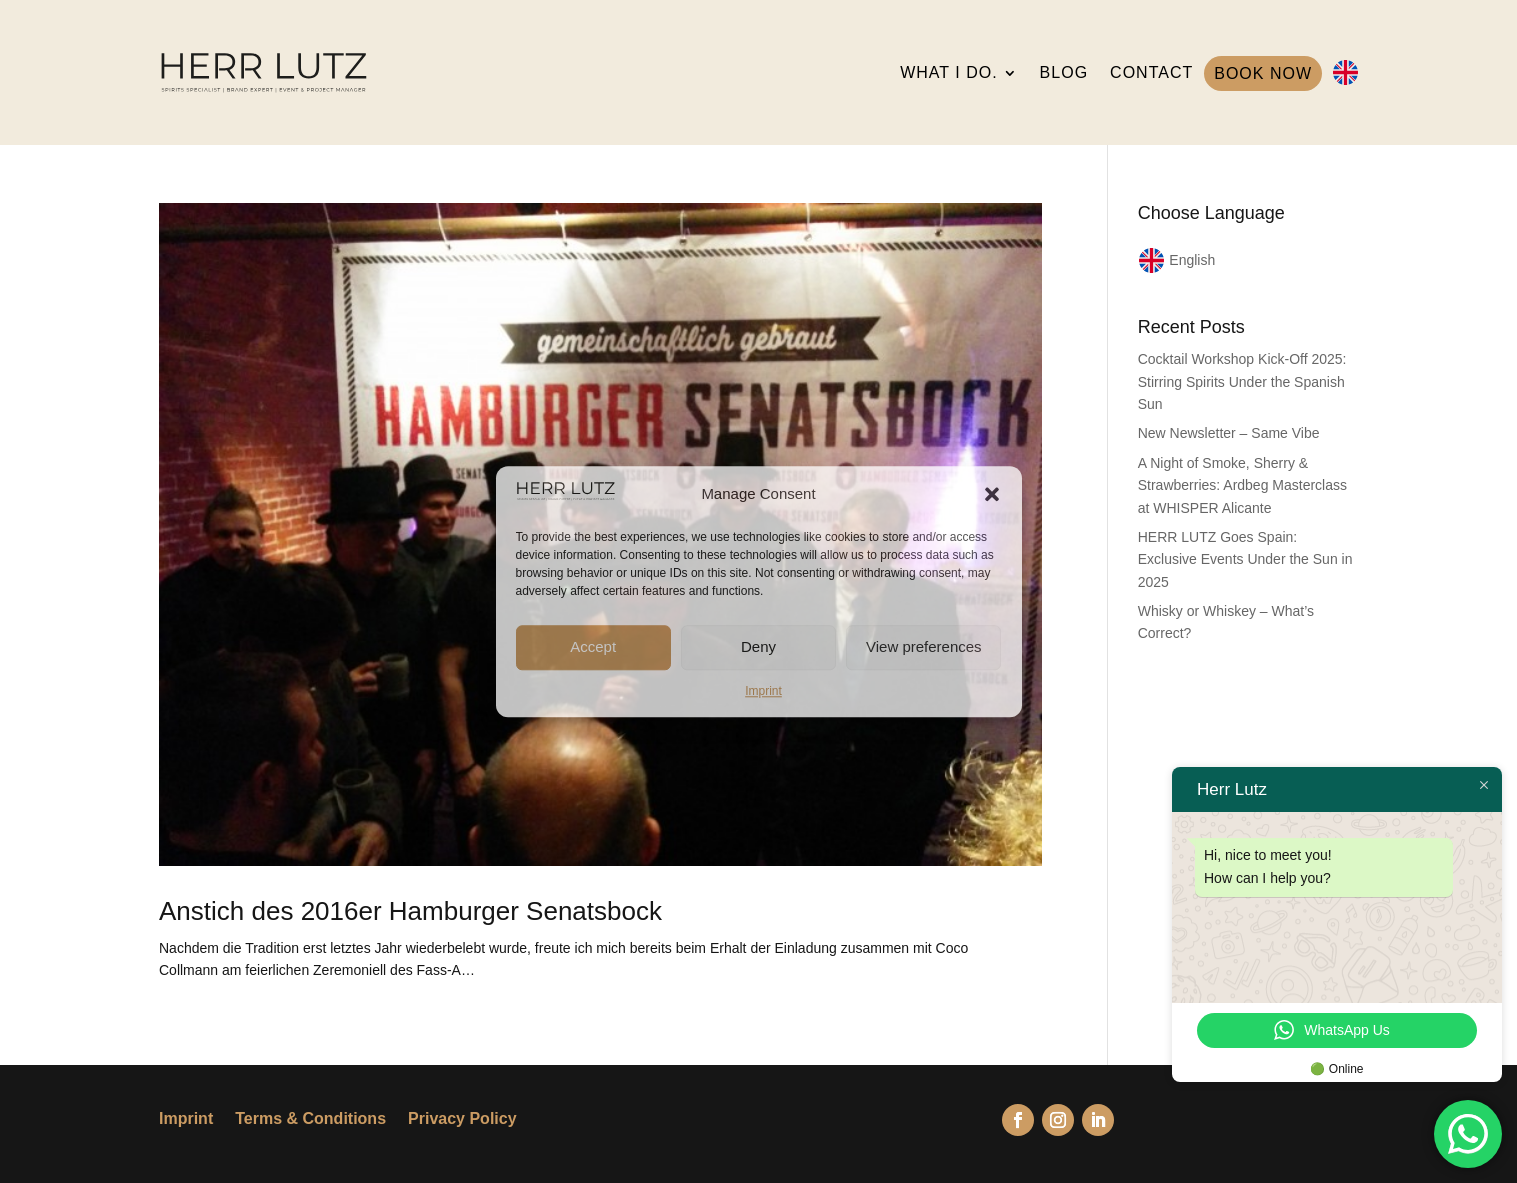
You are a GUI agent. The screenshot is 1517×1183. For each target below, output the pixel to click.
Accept (593, 646)
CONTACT (1151, 72)
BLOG (1064, 72)
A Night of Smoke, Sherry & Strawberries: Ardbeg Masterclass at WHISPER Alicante (1242, 485)
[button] (992, 494)
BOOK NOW (1263, 73)
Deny (758, 646)
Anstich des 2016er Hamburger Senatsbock (410, 911)
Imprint (763, 691)
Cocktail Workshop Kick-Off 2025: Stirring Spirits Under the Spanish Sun (1242, 381)
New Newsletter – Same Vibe (1229, 433)
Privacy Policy (462, 1119)
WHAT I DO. (948, 72)
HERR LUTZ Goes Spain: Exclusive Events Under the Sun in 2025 (1245, 559)
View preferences (924, 646)
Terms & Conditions (310, 1119)
